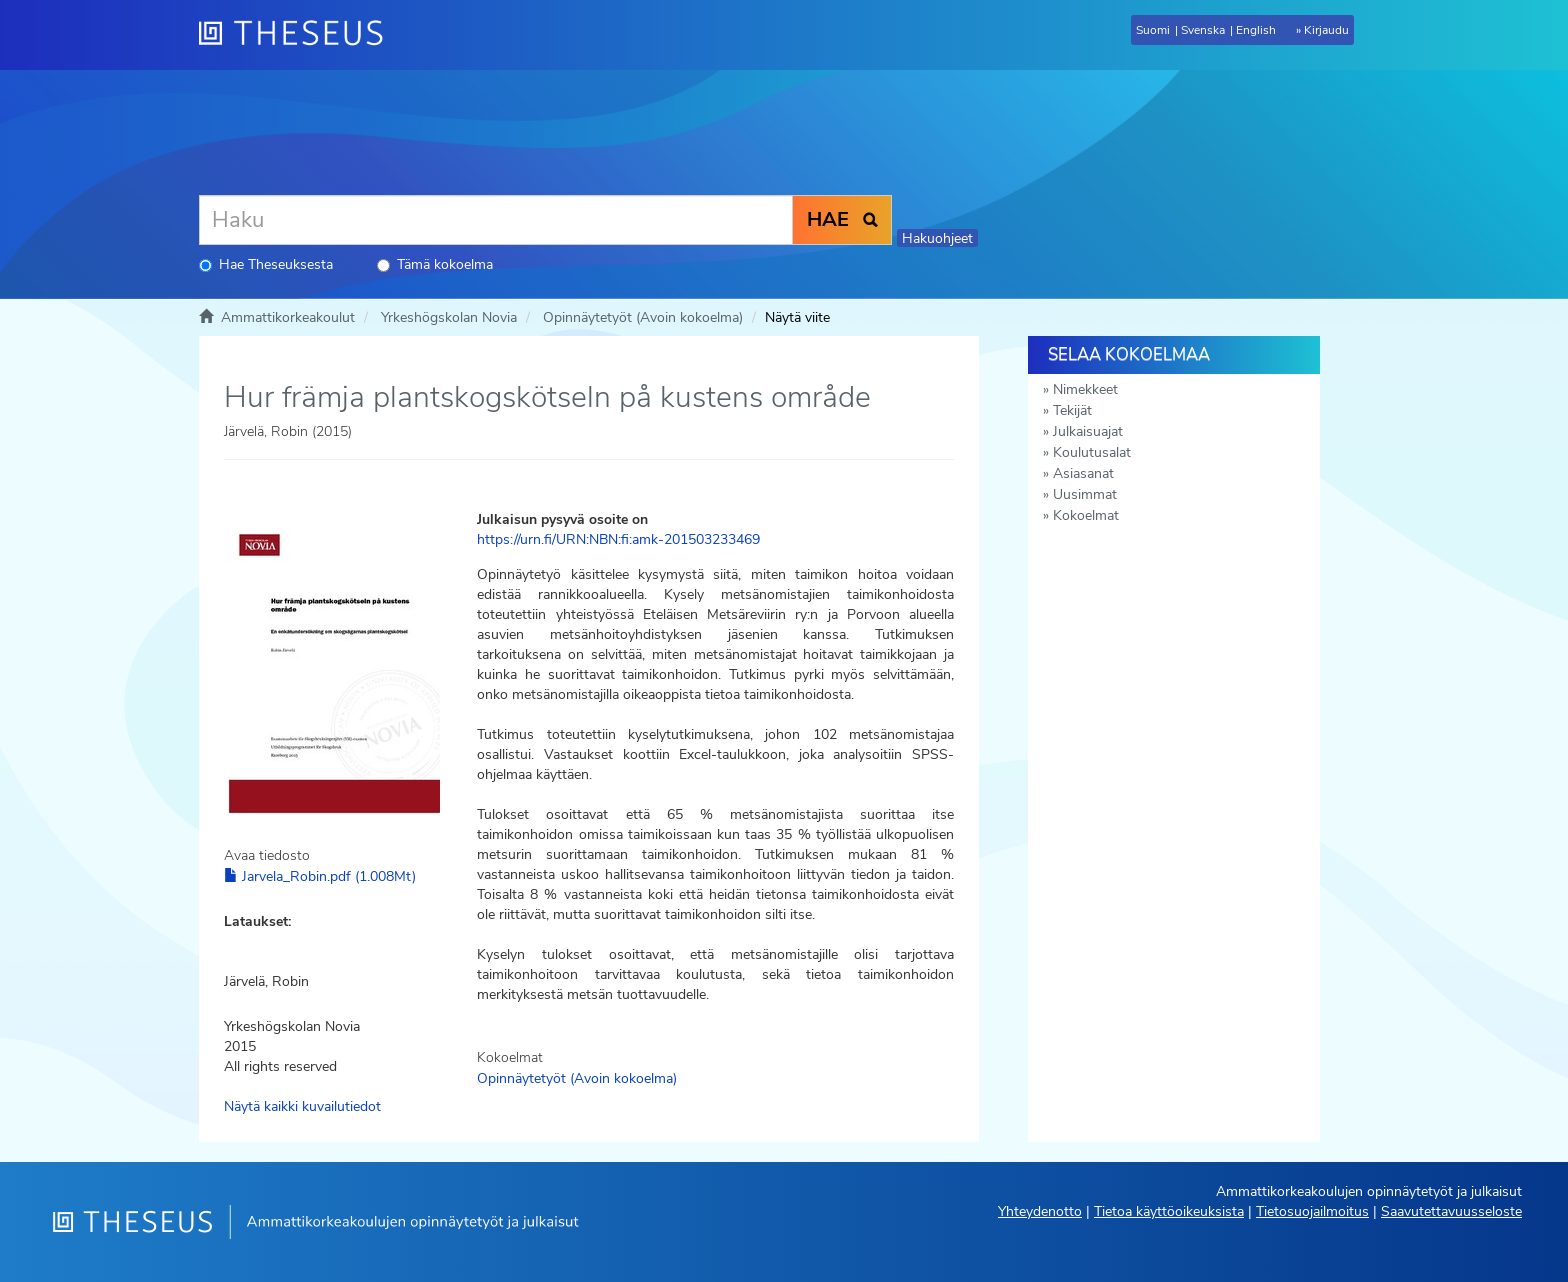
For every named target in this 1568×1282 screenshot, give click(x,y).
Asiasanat (1083, 473)
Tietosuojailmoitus (1312, 1211)
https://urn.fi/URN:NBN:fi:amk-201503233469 (618, 539)
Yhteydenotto (1040, 1211)
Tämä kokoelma (435, 264)
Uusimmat (1085, 494)
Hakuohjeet (937, 238)
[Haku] (496, 220)
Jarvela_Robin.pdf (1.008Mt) (320, 876)
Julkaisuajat (1088, 431)
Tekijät (1072, 410)
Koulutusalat (1092, 452)
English (1256, 30)
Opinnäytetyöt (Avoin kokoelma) (643, 317)
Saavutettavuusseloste (1451, 1211)
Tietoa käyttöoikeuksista (1169, 1211)
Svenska (1203, 30)
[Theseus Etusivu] (299, 35)
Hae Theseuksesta (266, 264)
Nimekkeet (1085, 389)
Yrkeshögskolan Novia (449, 317)
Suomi (1153, 30)
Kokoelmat (1086, 515)
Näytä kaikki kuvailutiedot (302, 1106)
